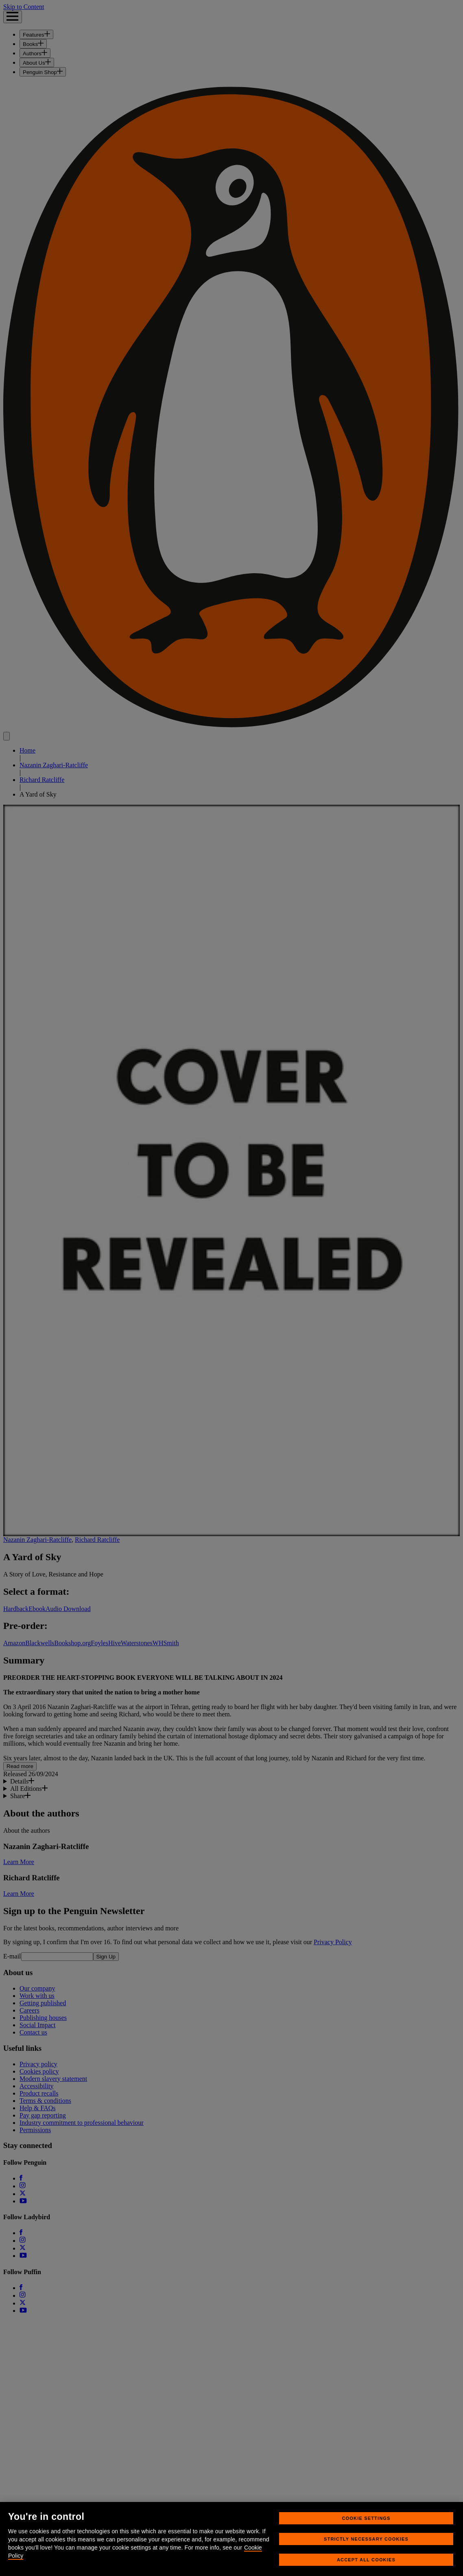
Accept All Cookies (366, 2569)
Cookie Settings (366, 2528)
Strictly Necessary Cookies (366, 2548)
